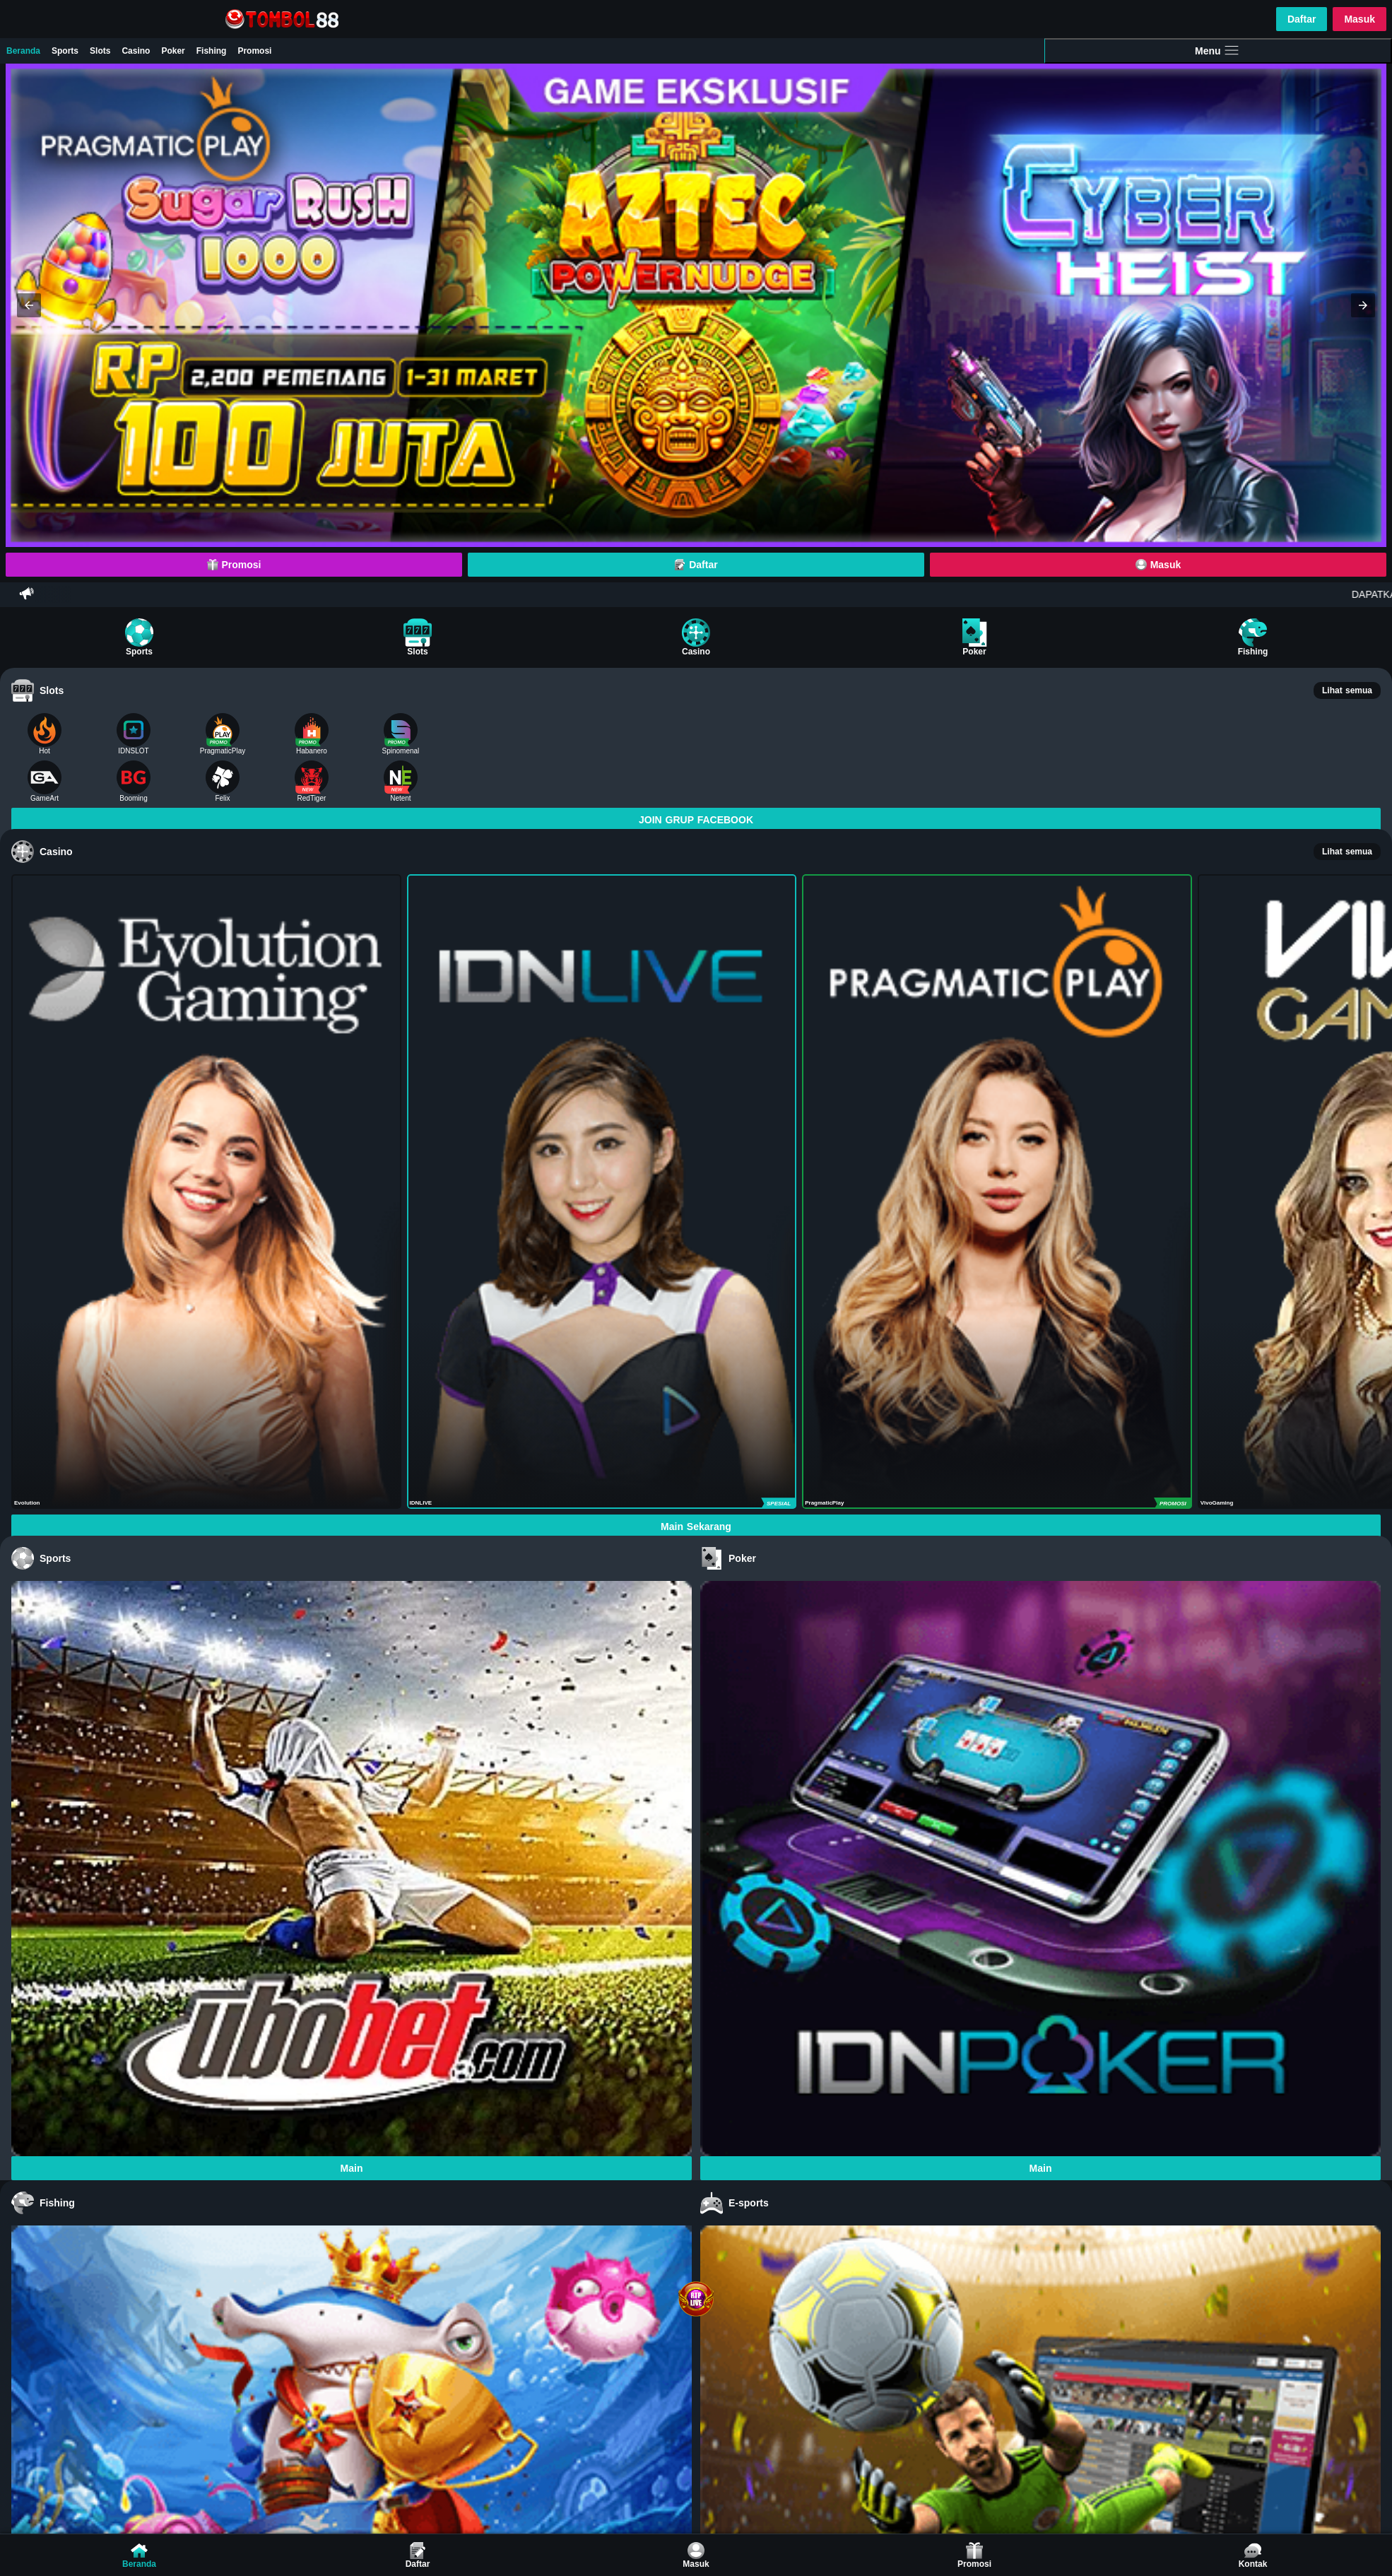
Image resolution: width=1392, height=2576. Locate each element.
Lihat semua (1347, 690)
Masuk (1359, 19)
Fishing (211, 51)
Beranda (23, 51)
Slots (100, 51)
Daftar (1301, 19)
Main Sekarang (696, 1526)
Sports (65, 51)
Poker (172, 51)
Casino (136, 51)
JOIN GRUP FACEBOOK (696, 819)
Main (352, 2168)
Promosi (254, 51)
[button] (29, 305)
